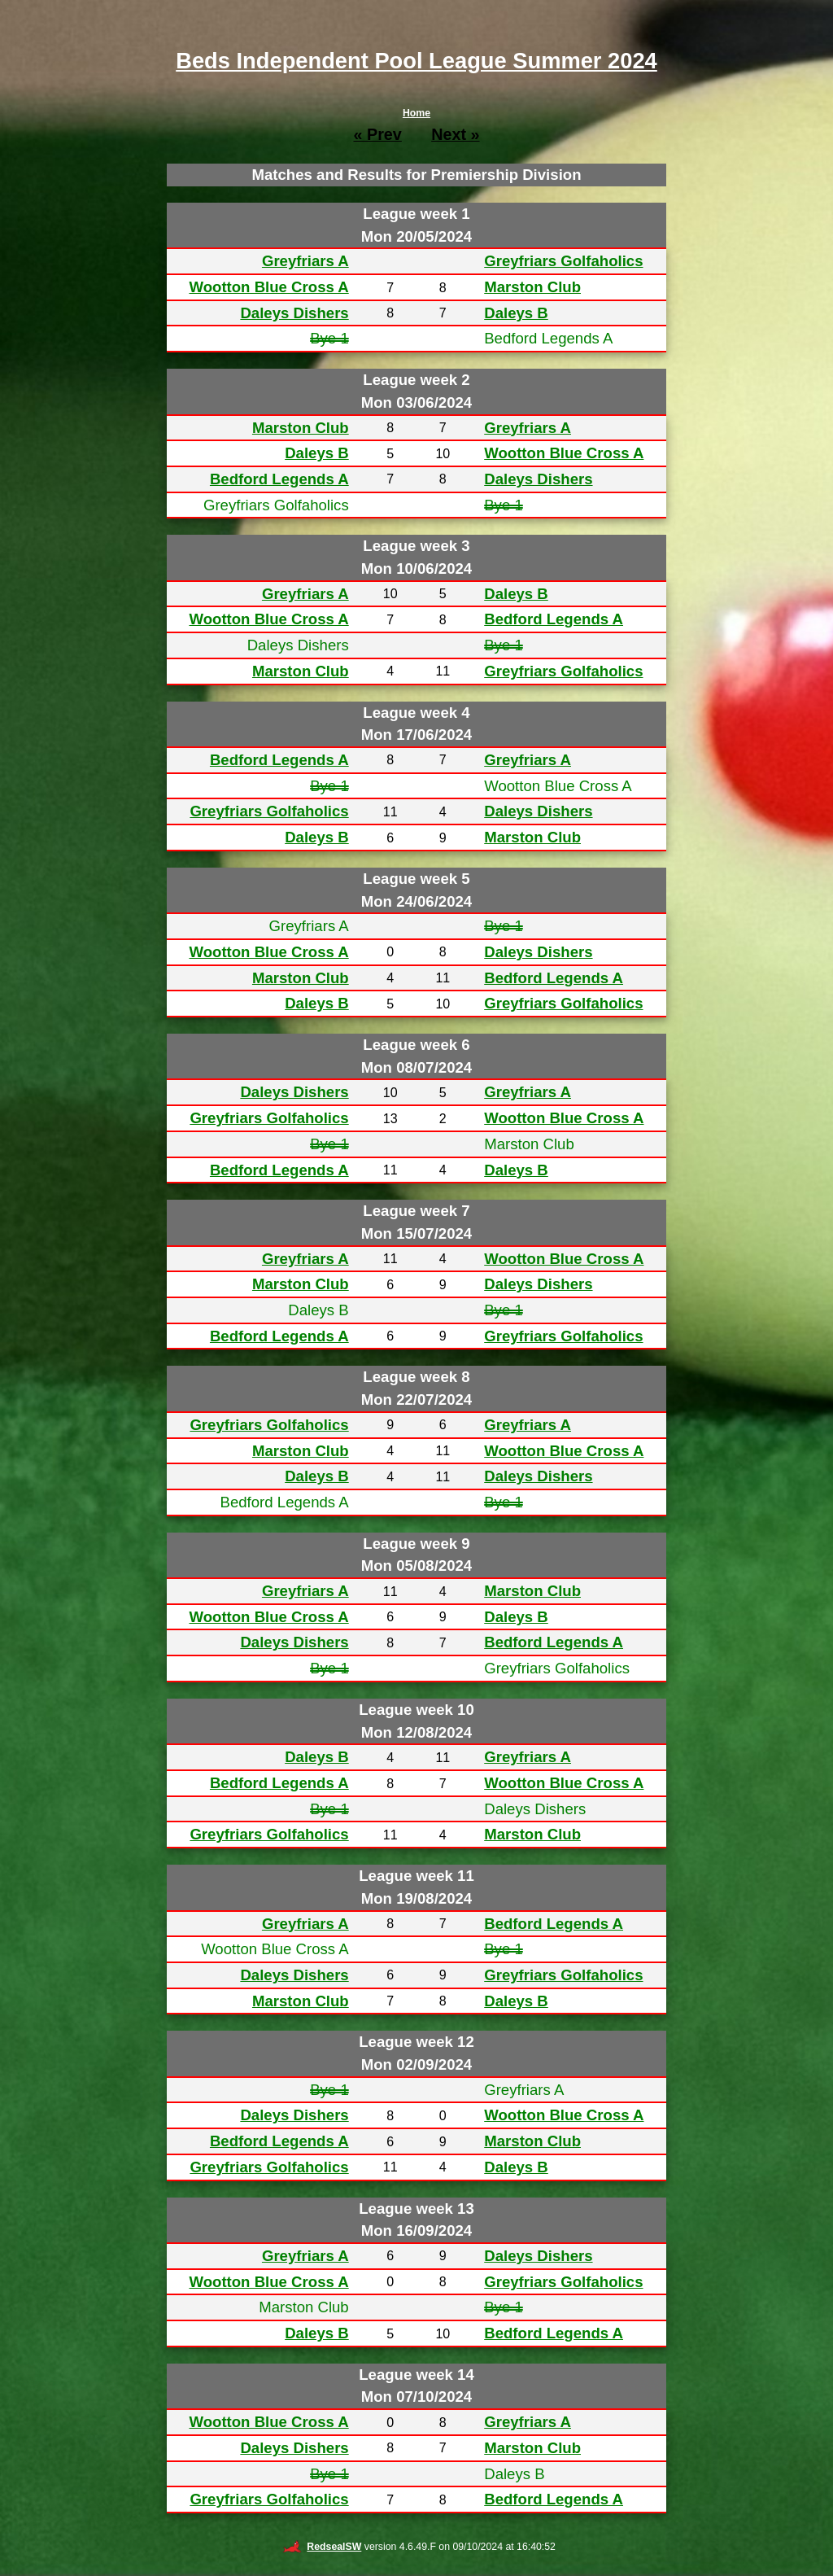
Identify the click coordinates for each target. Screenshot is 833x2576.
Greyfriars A (305, 260)
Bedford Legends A (279, 479)
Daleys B (516, 312)
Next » (455, 134)
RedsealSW (321, 2546)
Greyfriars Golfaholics (563, 260)
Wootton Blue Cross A (268, 286)
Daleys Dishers (294, 312)
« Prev (377, 134)
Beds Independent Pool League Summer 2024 (416, 60)
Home (416, 113)
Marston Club (532, 286)
